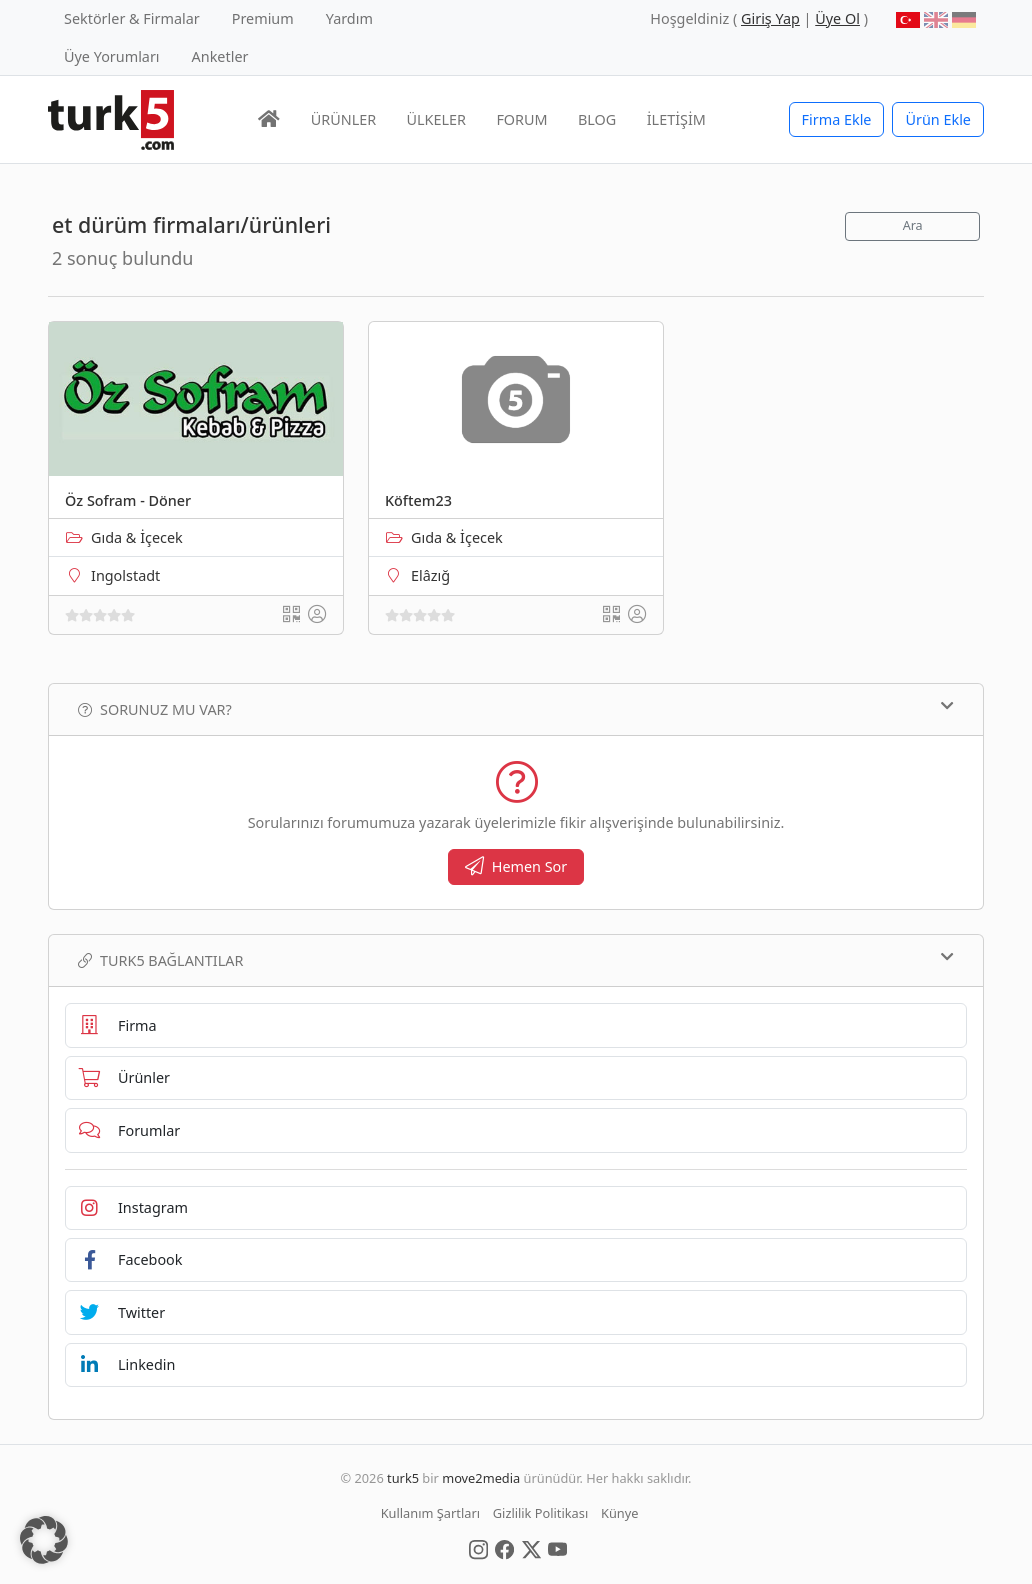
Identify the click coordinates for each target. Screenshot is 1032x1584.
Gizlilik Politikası (540, 1513)
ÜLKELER (436, 119)
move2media (481, 1478)
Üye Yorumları (112, 56)
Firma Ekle (837, 119)
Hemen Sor (516, 866)
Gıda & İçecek (137, 537)
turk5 (403, 1478)
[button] (44, 1540)
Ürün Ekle (938, 119)
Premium (263, 18)
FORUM (521, 119)
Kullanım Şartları (430, 1513)
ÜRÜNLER (343, 119)
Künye (619, 1513)
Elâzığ (430, 575)
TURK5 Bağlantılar (516, 960)
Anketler (220, 56)
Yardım (349, 18)
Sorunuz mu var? (516, 709)
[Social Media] (478, 1548)
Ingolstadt (125, 575)
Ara (913, 225)
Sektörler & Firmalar (132, 18)
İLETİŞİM (676, 119)
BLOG (597, 119)
